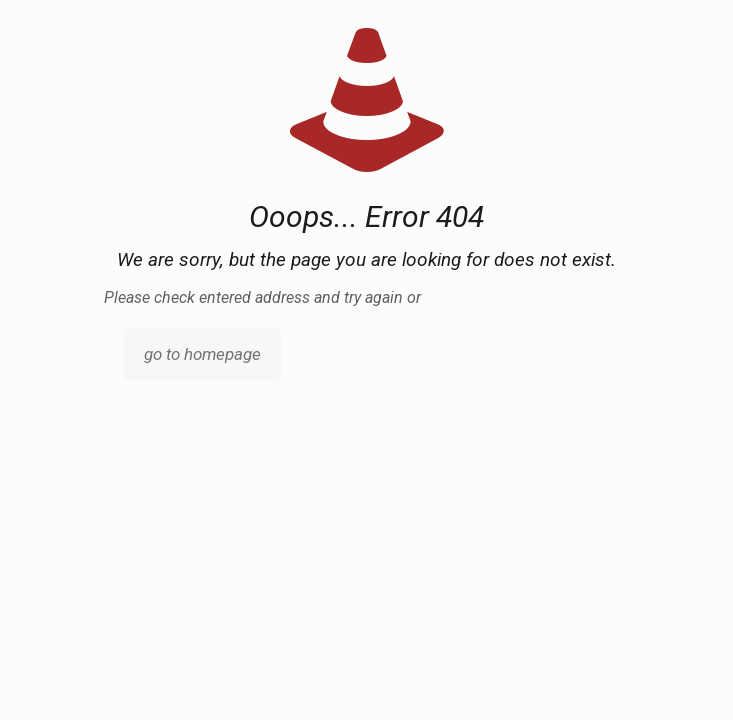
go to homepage (202, 354)
